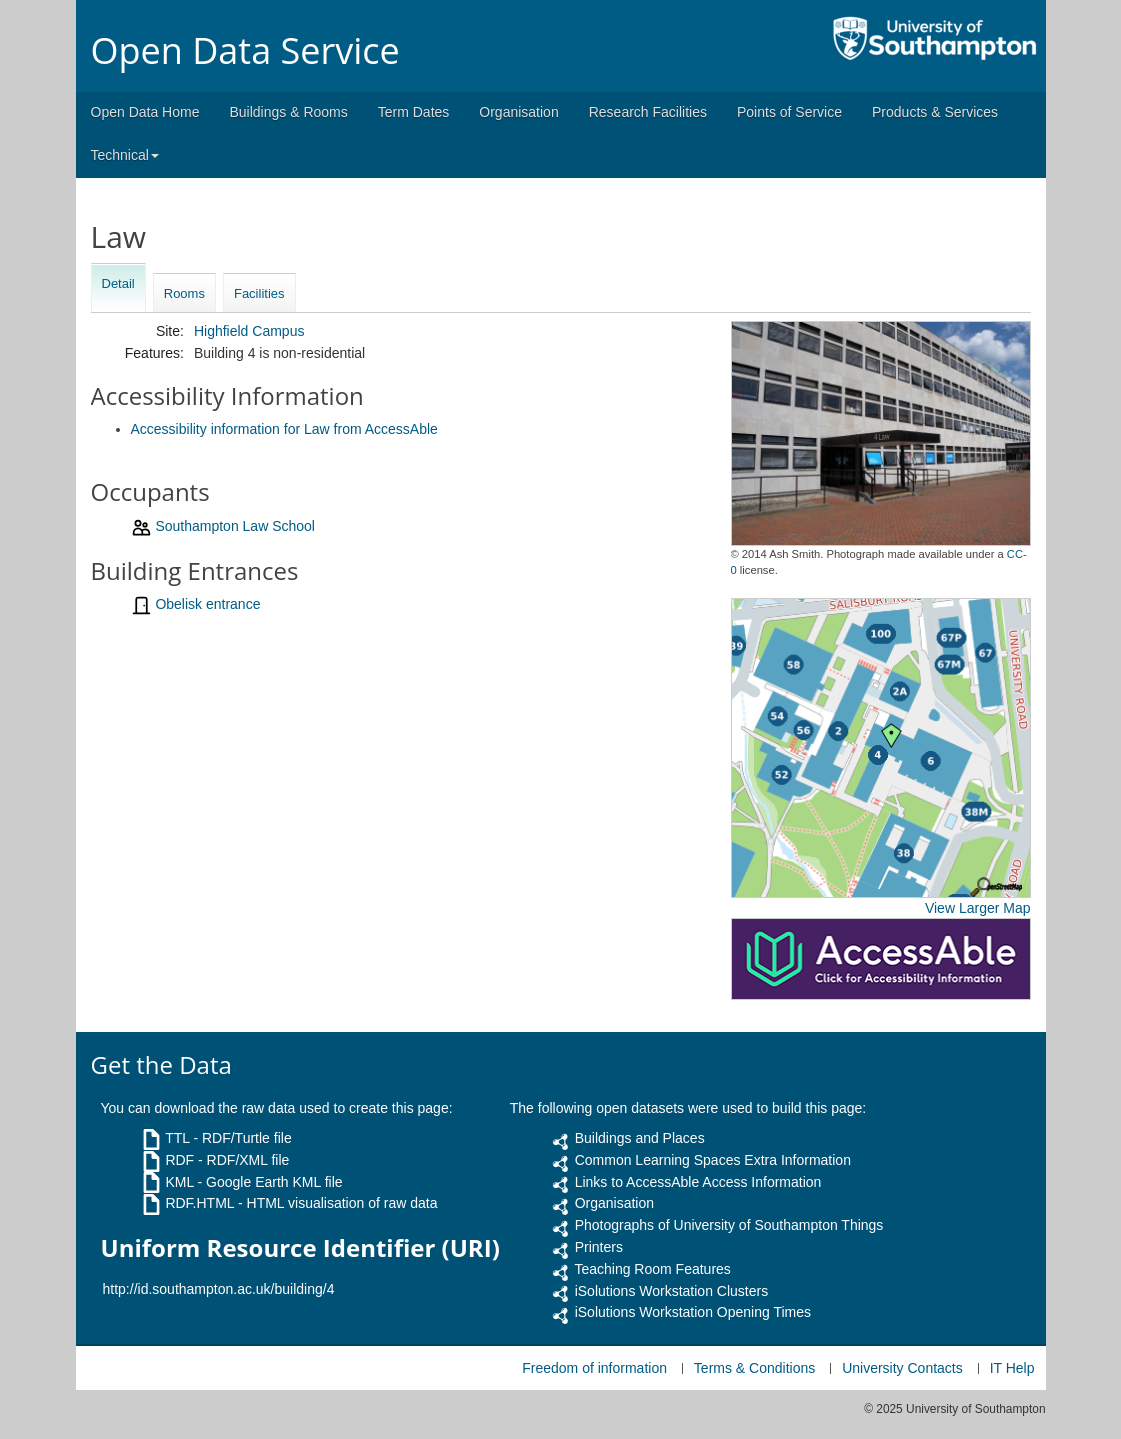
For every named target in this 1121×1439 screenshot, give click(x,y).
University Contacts (902, 1368)
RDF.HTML (199, 1203)
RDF (179, 1160)
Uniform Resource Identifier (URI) (300, 1248)
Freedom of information (594, 1368)
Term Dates (414, 112)
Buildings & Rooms (288, 112)
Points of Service (789, 112)
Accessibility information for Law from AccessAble (284, 429)
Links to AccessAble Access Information (698, 1182)
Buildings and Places (640, 1138)
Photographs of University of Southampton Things (729, 1225)
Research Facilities (648, 112)
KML (179, 1182)
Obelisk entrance (207, 604)
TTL (177, 1138)
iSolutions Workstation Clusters (671, 1291)
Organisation (518, 112)
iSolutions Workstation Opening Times (693, 1312)
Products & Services (935, 112)
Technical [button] (125, 155)
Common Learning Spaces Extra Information (713, 1160)
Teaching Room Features (652, 1269)
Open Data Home (145, 112)
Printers (599, 1247)
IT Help (1012, 1368)
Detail (118, 283)
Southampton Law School (235, 526)
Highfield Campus (249, 331)
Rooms (184, 293)
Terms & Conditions (754, 1368)
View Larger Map (978, 908)
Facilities (259, 293)
